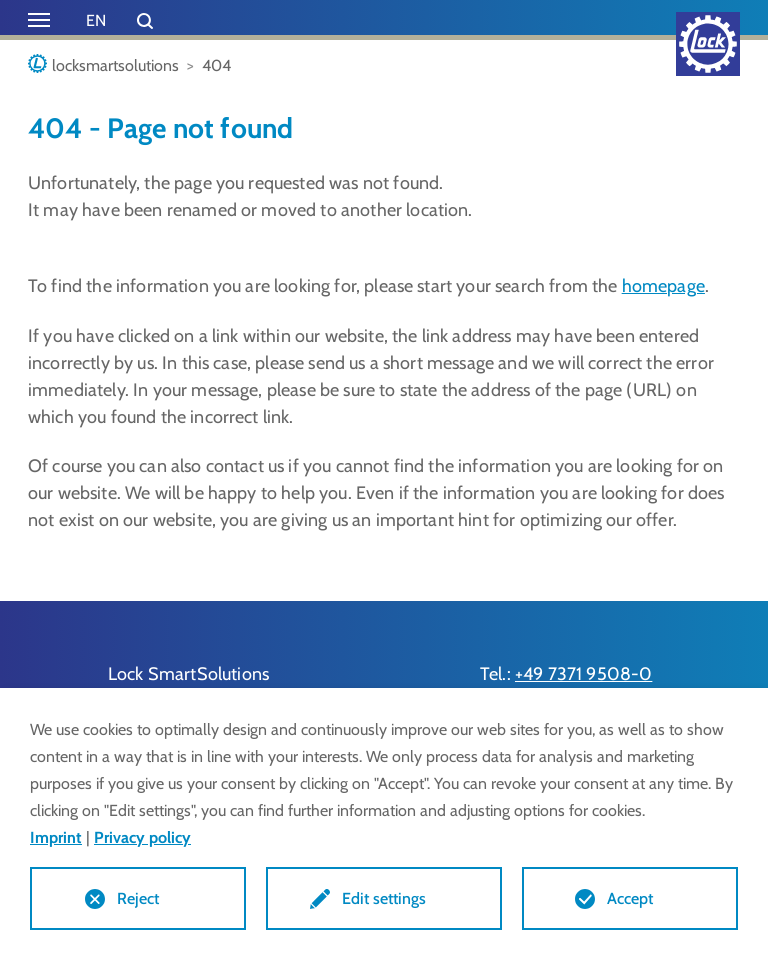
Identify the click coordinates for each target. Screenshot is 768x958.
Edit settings (384, 898)
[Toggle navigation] (39, 20)
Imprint (56, 837)
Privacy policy (142, 837)
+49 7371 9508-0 (583, 674)
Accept (630, 898)
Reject (138, 898)
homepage (663, 286)
